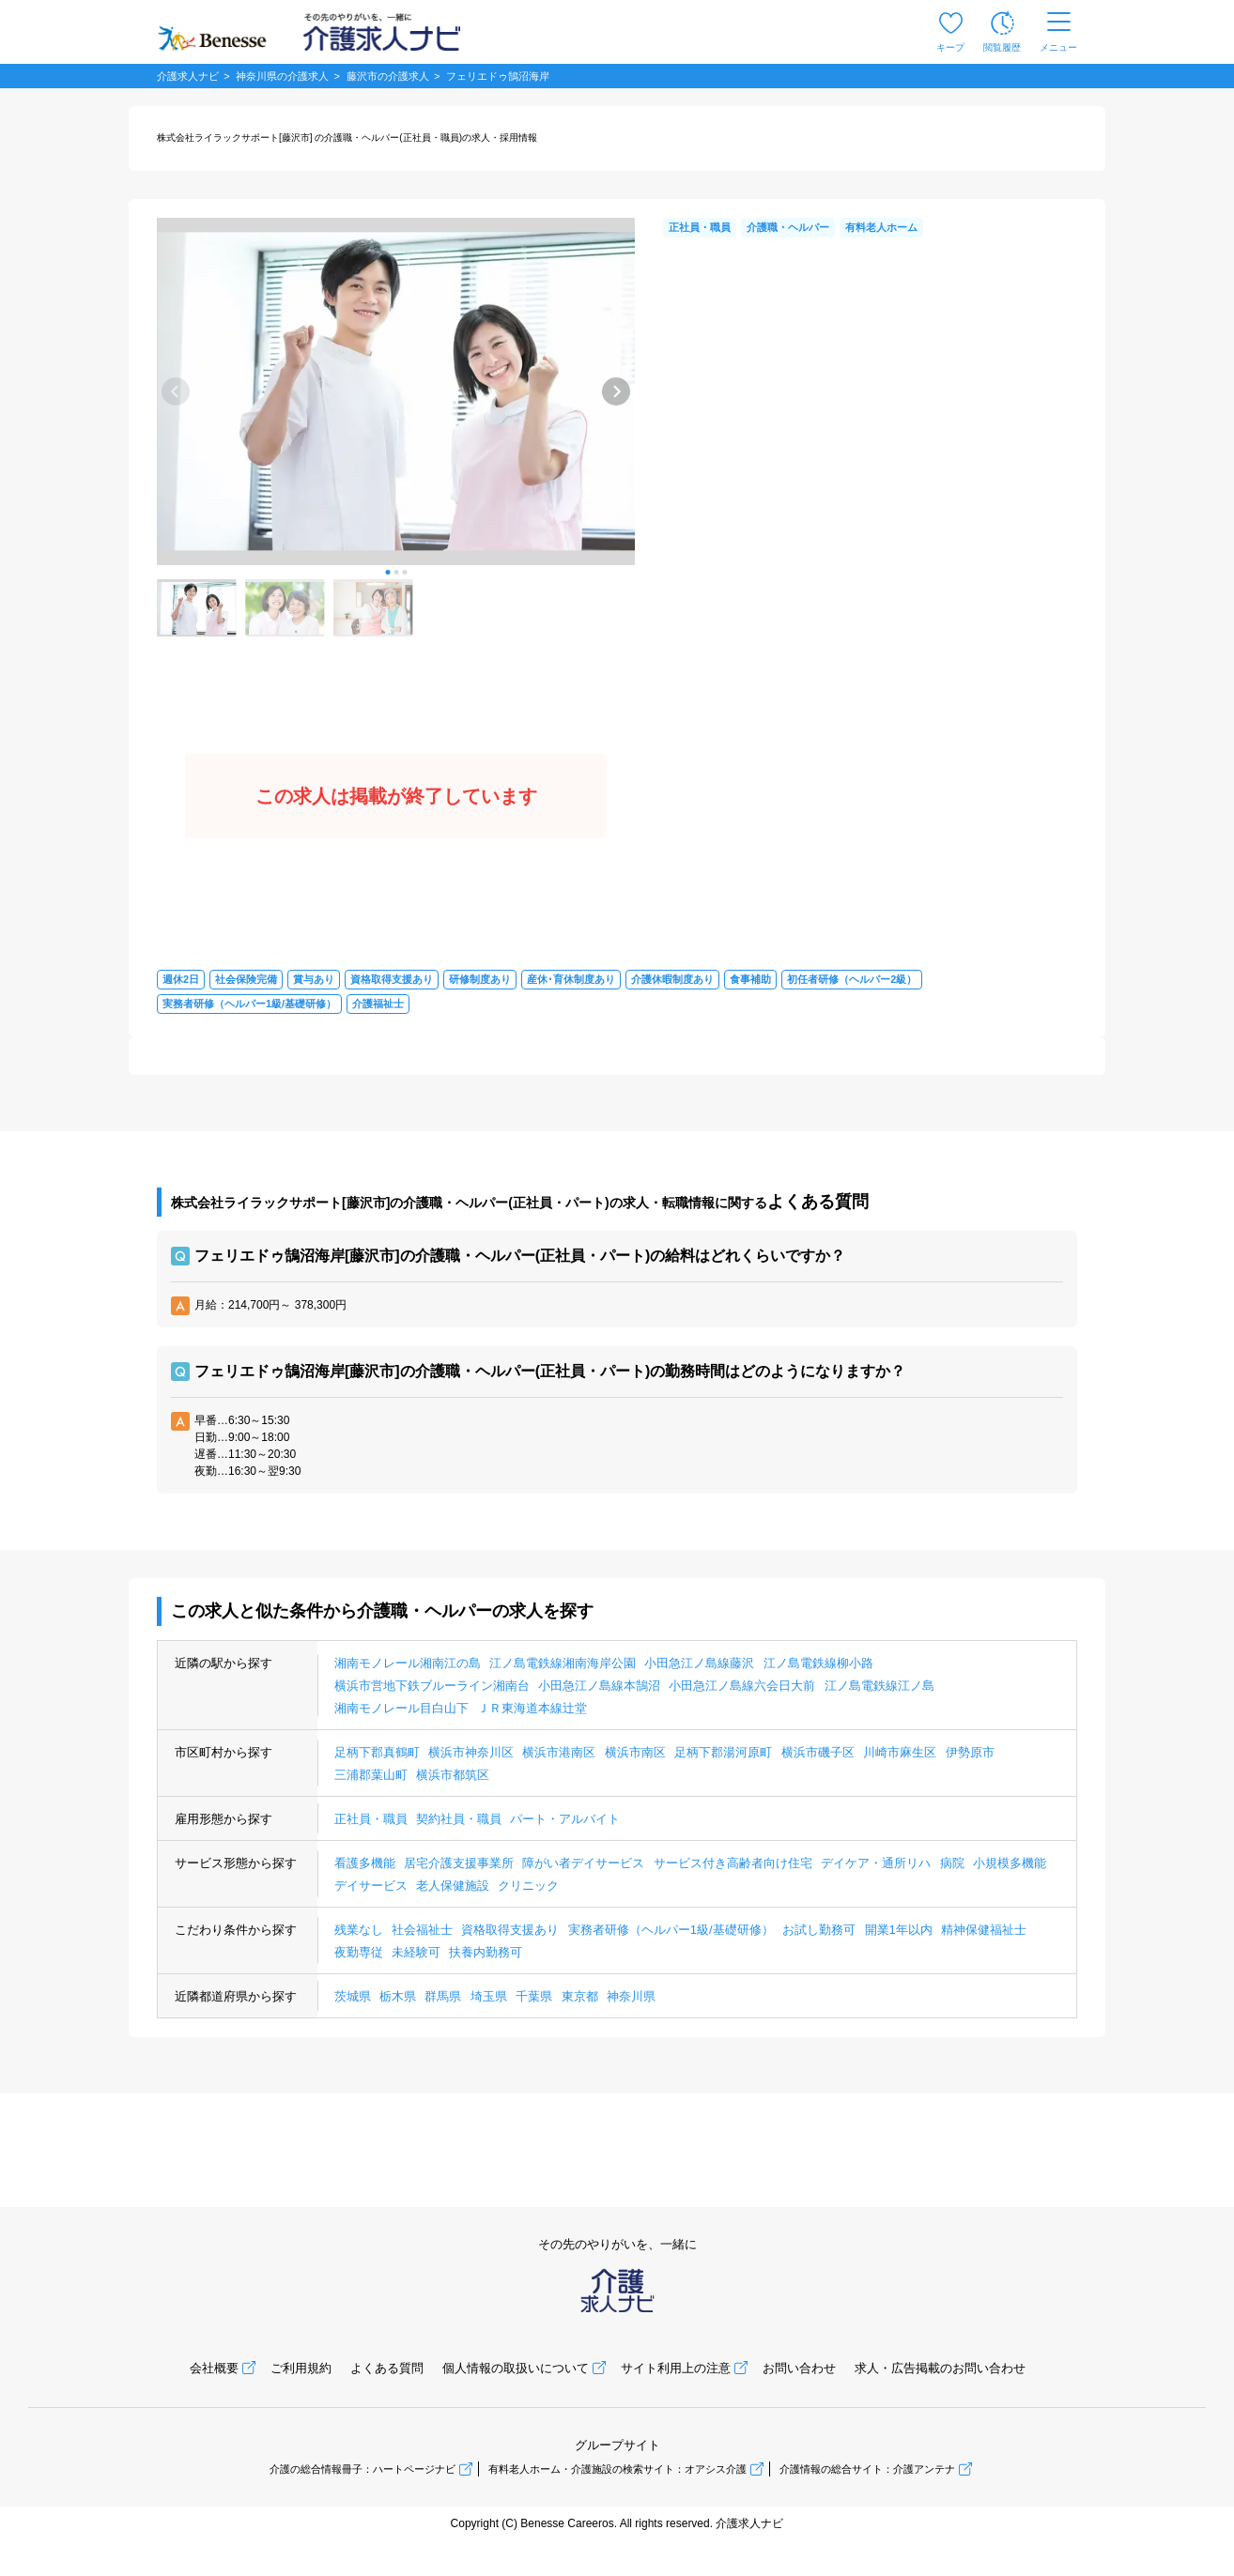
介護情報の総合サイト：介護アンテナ (867, 2469)
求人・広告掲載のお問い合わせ (940, 2368)
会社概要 (214, 2368)
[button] (387, 572)
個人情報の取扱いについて (515, 2368)
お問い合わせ (799, 2368)
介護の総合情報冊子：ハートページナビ (362, 2469)
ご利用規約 (301, 2368)
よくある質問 (387, 2368)
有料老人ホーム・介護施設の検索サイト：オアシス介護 (617, 2469)
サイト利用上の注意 (676, 2368)
